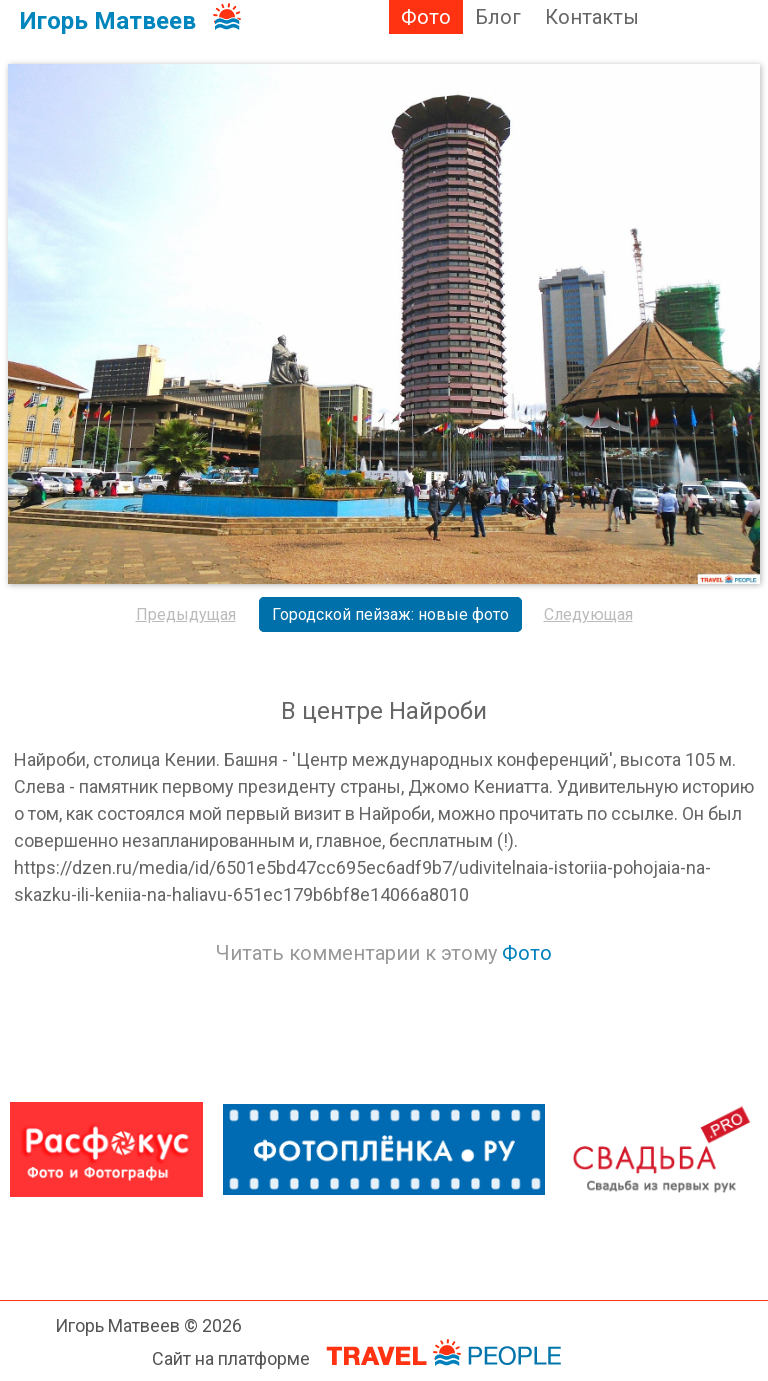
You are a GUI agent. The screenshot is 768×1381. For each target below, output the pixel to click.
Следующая (588, 614)
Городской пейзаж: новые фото (390, 614)
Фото (426, 17)
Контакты (592, 17)
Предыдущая (186, 614)
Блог (498, 17)
